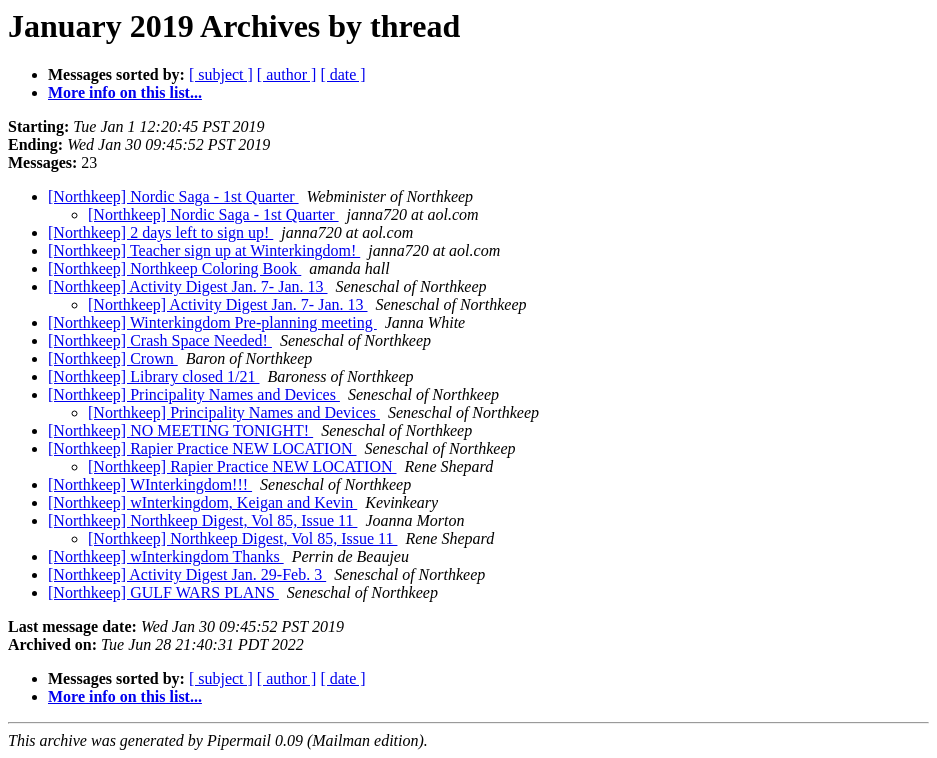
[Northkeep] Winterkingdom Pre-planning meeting (212, 322)
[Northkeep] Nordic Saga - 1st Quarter (173, 196)
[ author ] (287, 74)
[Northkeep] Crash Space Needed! (160, 340)
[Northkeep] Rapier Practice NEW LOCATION (202, 448)
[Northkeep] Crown (113, 358)
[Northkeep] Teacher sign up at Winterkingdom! (204, 250)
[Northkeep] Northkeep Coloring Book (174, 268)
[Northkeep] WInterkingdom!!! (150, 484)
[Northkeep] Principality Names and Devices (194, 394)
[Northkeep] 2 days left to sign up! (160, 232)
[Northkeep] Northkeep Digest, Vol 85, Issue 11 (202, 520)
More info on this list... (125, 92)
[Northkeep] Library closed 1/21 (153, 376)
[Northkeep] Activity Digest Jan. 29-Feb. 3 (187, 574)
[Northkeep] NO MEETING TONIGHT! (180, 430)
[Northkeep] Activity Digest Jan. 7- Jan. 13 (188, 286)
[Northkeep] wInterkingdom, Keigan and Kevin (202, 502)
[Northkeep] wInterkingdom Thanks (166, 556)
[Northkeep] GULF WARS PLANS (163, 592)
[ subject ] (221, 74)
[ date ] (342, 74)
